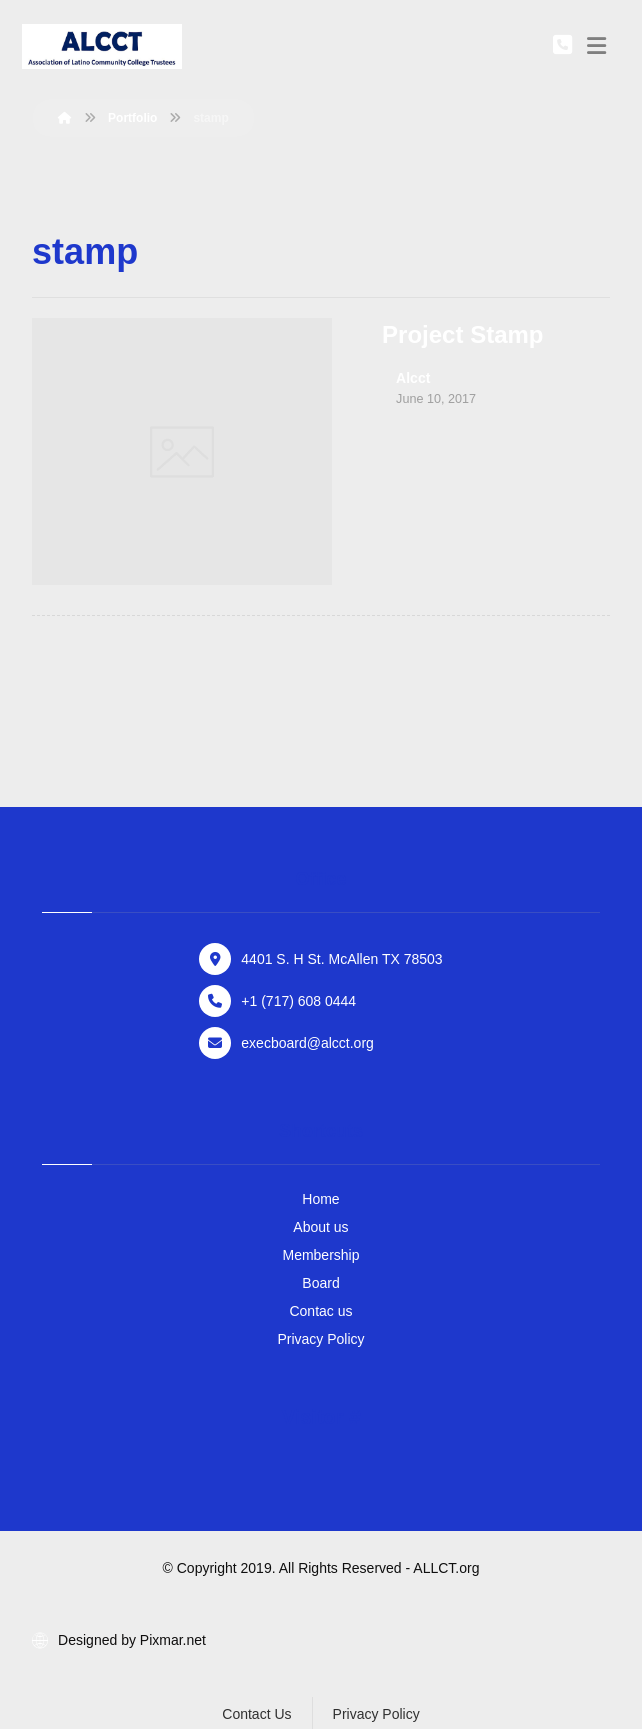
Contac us (320, 1311)
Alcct (413, 378)
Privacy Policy (320, 1339)
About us (320, 1227)
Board (320, 1283)
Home (320, 1199)
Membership (320, 1255)
